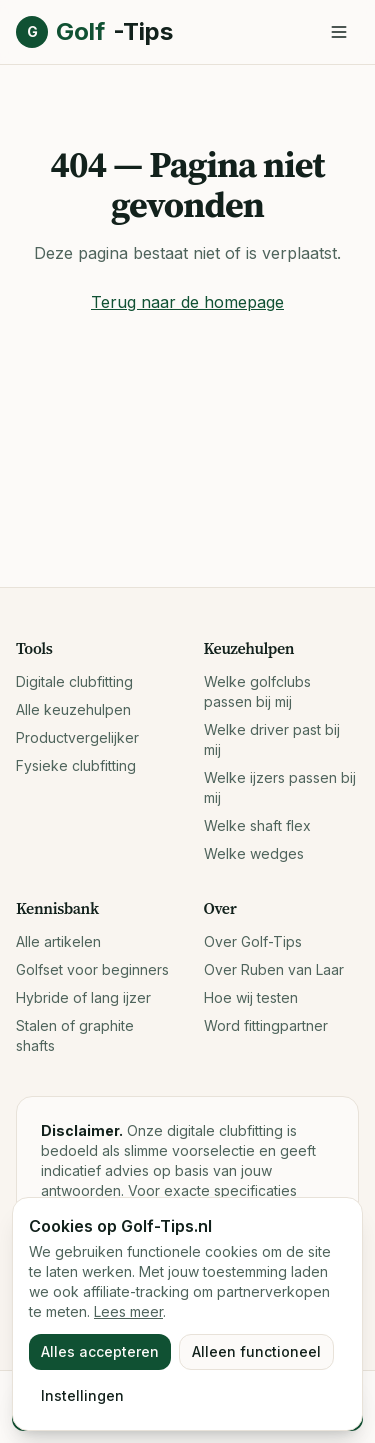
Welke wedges (254, 853)
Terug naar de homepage (187, 302)
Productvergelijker (77, 737)
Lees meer (128, 1311)
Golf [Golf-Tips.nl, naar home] (94, 32)
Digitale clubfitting (74, 681)
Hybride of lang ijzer (83, 997)
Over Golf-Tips (253, 941)
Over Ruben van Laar (274, 969)
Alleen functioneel (256, 1351)
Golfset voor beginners (92, 969)
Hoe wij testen (251, 997)
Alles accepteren (100, 1351)
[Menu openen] (339, 32)
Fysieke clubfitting (76, 765)
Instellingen (82, 1395)
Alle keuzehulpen (73, 709)
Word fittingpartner (266, 1025)
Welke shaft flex (257, 825)
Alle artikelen (58, 941)
